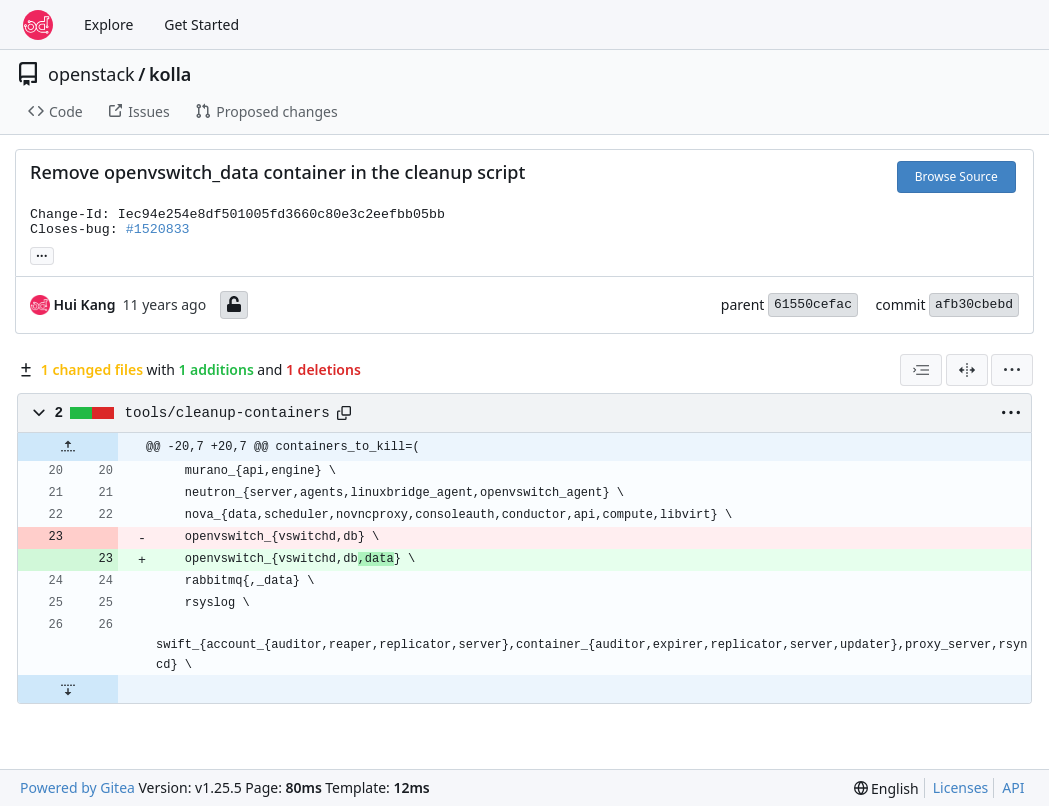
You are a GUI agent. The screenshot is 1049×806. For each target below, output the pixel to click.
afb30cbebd (974, 304)
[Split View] (967, 370)
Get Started (201, 24)
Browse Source (956, 176)
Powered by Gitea (77, 787)
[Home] (38, 25)
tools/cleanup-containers (227, 413)
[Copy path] (344, 413)
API (1013, 787)
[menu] (1012, 370)
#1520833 (158, 229)
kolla (170, 74)
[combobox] (921, 370)
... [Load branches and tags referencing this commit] (42, 254)
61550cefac (813, 304)
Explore (108, 24)
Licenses (961, 787)
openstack (91, 74)
